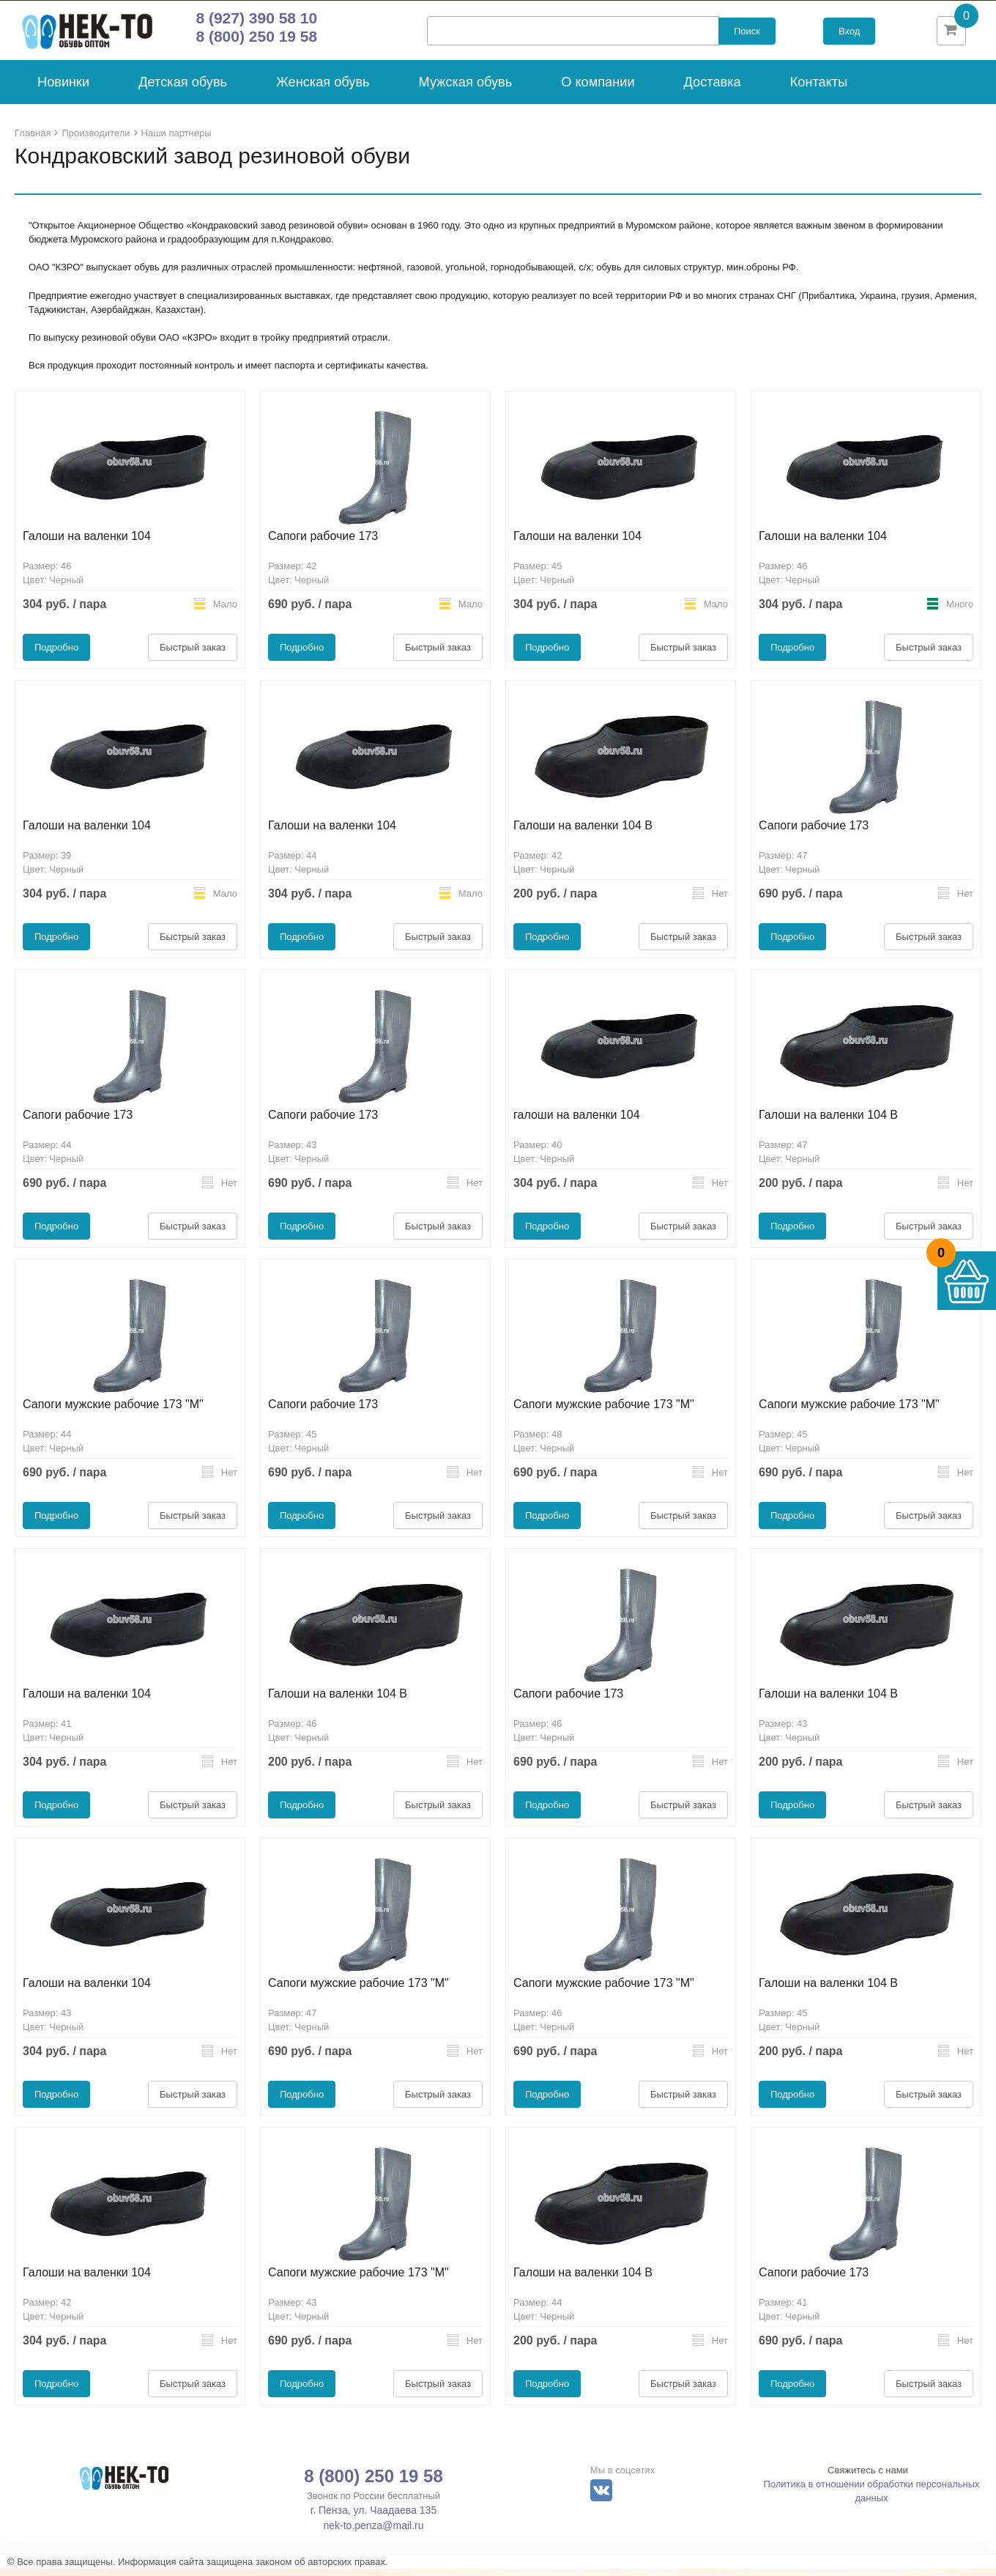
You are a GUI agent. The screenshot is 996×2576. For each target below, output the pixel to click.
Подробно (56, 654)
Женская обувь (323, 89)
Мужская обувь (466, 89)
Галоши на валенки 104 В (583, 832)
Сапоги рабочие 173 (323, 543)
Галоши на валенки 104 (87, 543)
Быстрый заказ (193, 654)
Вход (849, 34)
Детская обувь (182, 89)
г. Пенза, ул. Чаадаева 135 (373, 2517)
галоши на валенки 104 (576, 1122)
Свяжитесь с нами (868, 2477)
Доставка (712, 89)
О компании (597, 89)
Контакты (819, 89)
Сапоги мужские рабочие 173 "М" (113, 1411)
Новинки (63, 89)
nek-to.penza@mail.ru (373, 2533)
